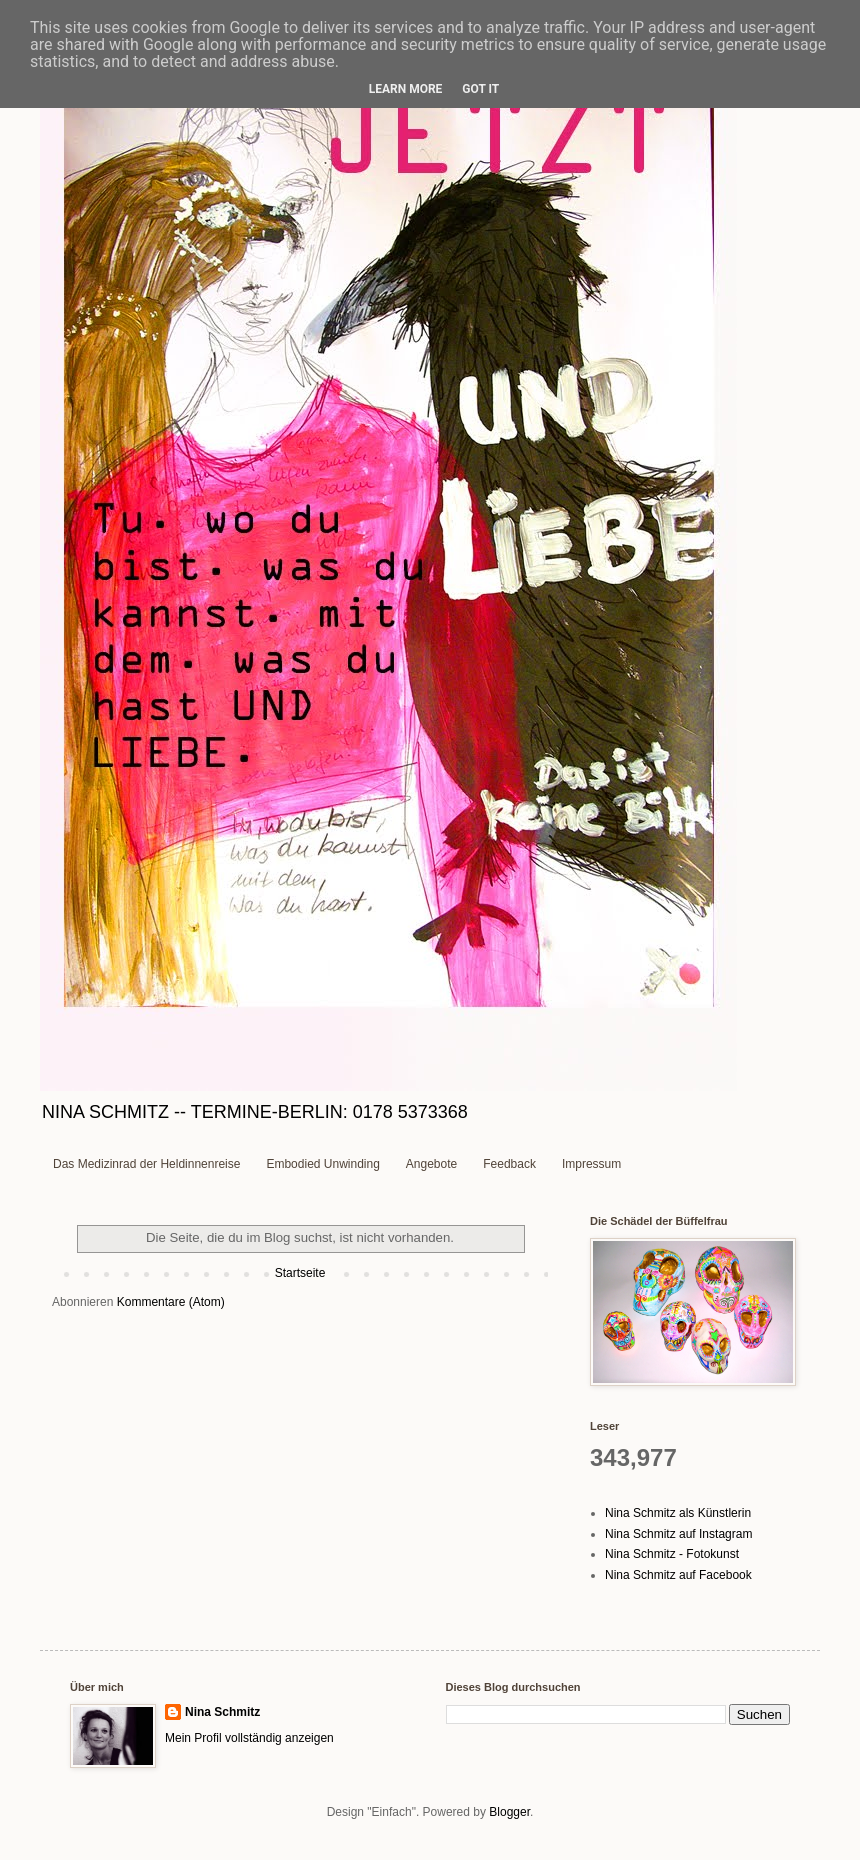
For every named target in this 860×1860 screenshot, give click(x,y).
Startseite (300, 1273)
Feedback (509, 1164)
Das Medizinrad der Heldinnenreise (146, 1164)
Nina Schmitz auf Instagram (678, 1534)
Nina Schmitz (222, 1712)
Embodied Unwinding (322, 1164)
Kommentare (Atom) (171, 1302)
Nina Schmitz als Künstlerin (678, 1513)
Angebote (431, 1164)
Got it (480, 89)
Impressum (591, 1164)
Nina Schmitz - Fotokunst (672, 1554)
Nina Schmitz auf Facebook (678, 1575)
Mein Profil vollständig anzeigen (249, 1738)
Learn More (406, 89)
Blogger (509, 1812)
